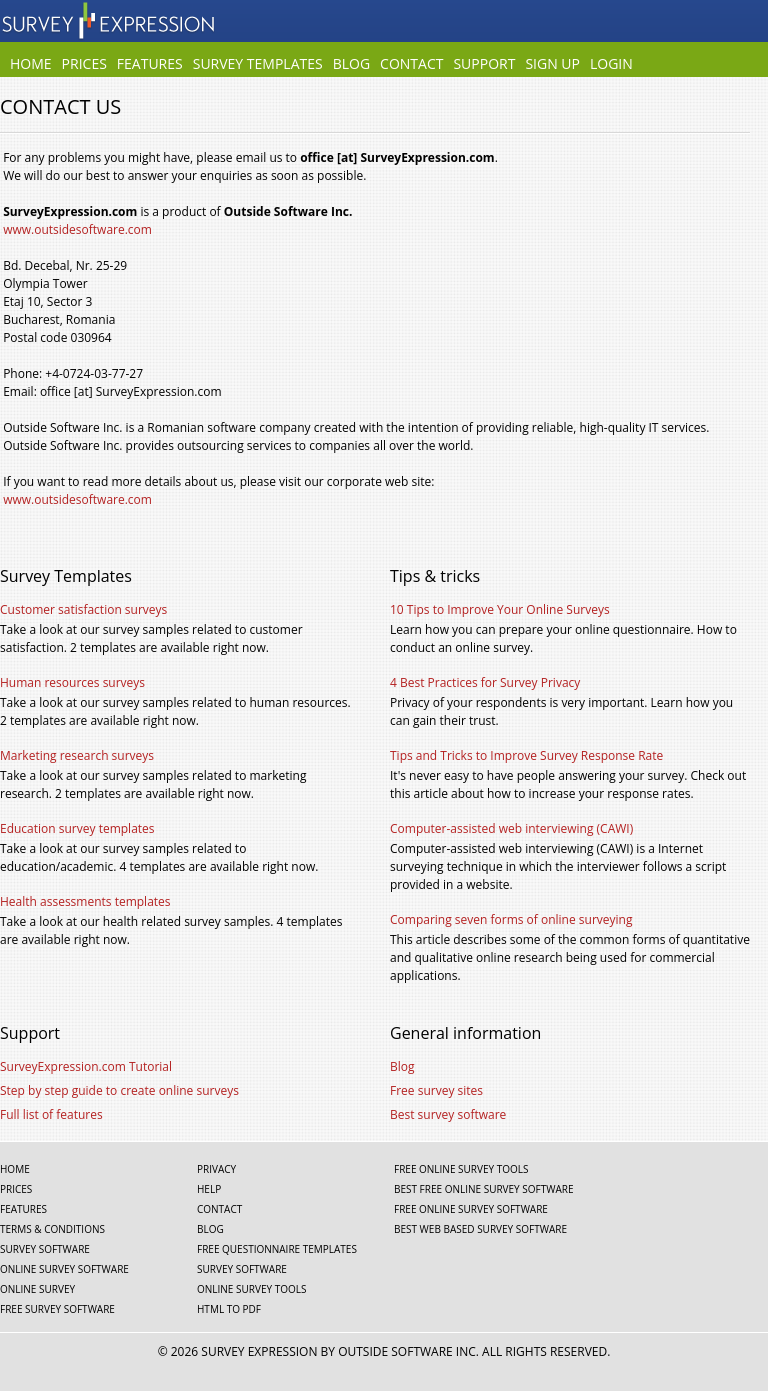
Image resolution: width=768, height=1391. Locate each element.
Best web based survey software (480, 1229)
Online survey (37, 1289)
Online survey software (64, 1269)
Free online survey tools (461, 1169)
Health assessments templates (85, 901)
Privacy (216, 1169)
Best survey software (448, 1114)
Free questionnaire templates (277, 1249)
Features (150, 65)
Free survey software (57, 1309)
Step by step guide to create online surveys (119, 1090)
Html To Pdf (229, 1309)
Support (484, 65)
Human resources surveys (72, 682)
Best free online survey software (484, 1189)
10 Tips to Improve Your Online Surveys (500, 609)
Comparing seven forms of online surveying (511, 919)
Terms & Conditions (52, 1229)
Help (209, 1189)
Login (611, 65)
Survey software (45, 1249)
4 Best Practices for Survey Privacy (485, 682)
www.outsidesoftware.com (77, 229)
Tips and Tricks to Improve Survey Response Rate (526, 755)
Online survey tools (251, 1289)
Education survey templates (77, 828)
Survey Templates (258, 65)
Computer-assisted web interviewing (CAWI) (511, 828)
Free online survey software (471, 1209)
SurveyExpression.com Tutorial (86, 1066)
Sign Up (552, 65)
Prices (84, 65)
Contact (411, 65)
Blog (351, 65)
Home (31, 65)
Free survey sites (436, 1090)
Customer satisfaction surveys (83, 609)
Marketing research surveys (77, 755)
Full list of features (51, 1114)
